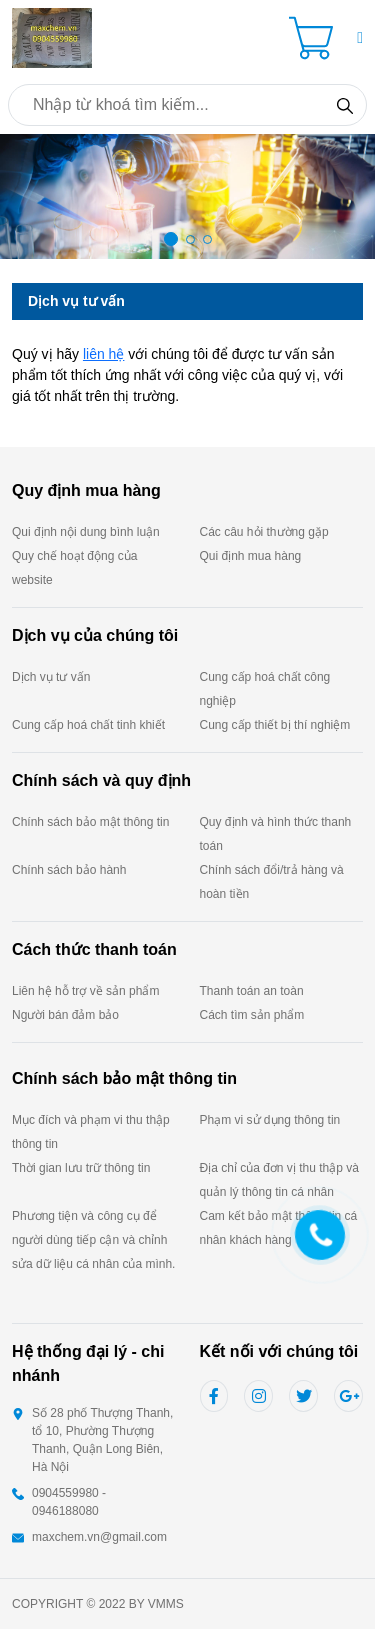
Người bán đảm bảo (65, 1015)
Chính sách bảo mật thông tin (90, 822)
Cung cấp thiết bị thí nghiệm (275, 725)
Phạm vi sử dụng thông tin (270, 1120)
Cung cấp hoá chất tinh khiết (88, 725)
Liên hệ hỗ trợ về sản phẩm (85, 991)
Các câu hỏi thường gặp (264, 532)
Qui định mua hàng (251, 556)
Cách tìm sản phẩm (252, 1015)
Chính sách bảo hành (69, 870)
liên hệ (103, 354)
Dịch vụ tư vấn (51, 677)
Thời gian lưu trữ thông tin (81, 1168)
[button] (360, 38)
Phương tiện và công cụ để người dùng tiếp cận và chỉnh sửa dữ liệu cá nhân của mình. (93, 1240)
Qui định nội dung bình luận (86, 532)
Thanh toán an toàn (252, 991)
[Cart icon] (315, 38)
